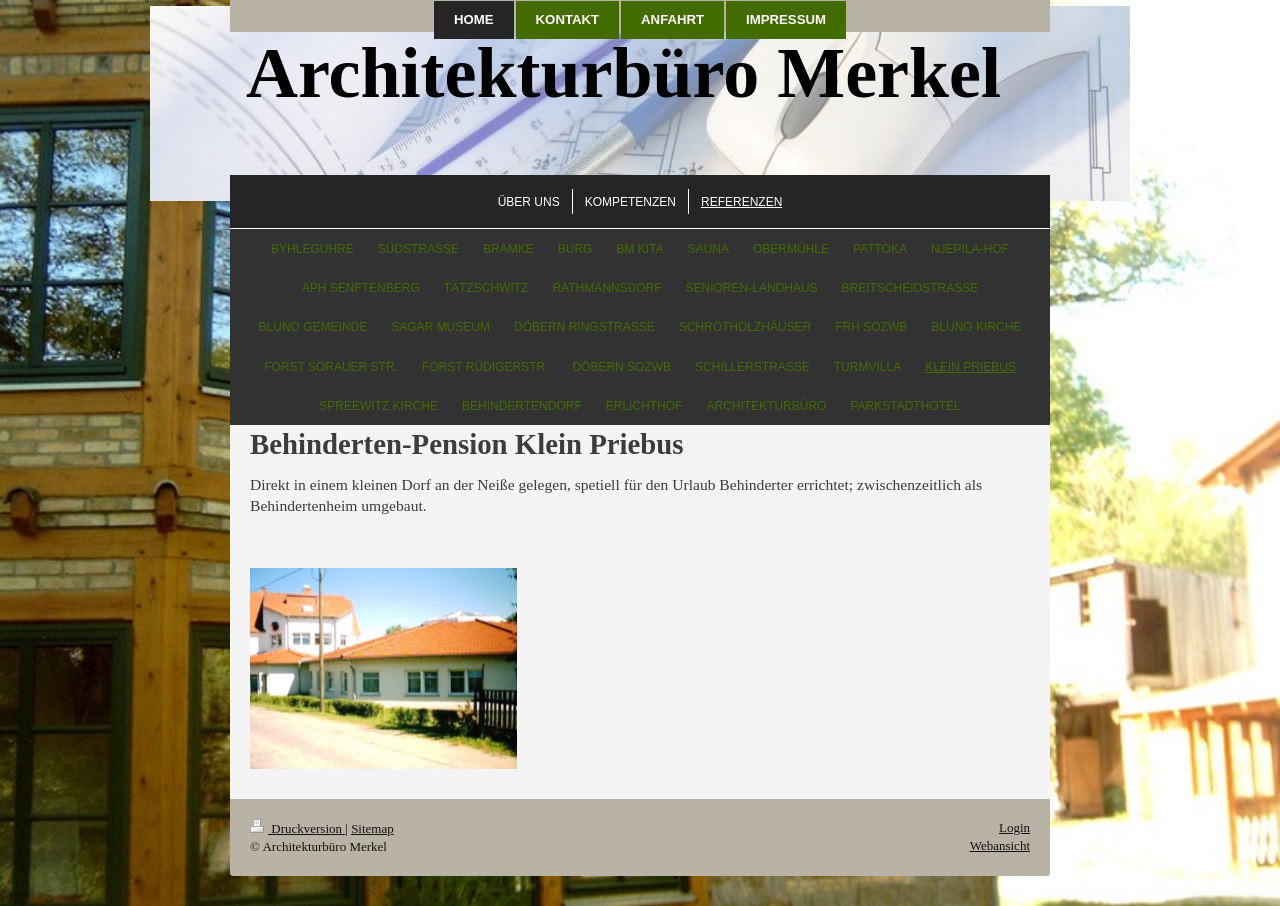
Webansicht (1000, 845)
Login (1014, 827)
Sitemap (372, 828)
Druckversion (297, 828)
